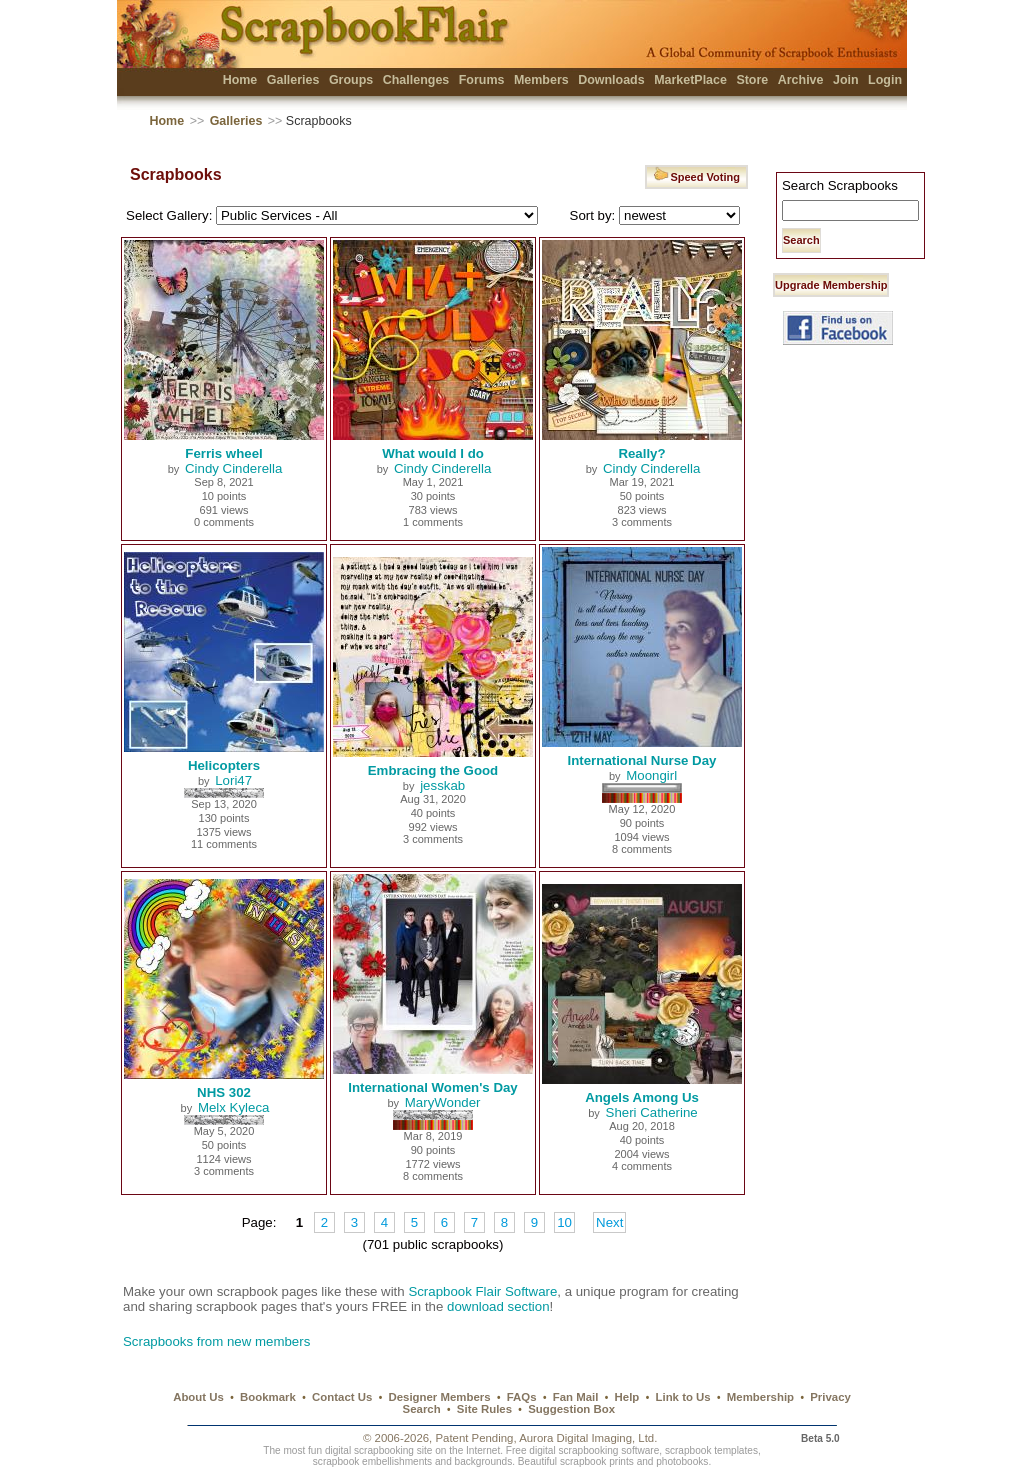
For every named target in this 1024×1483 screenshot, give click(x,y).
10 (564, 1222)
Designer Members (439, 1397)
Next (609, 1222)
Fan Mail (576, 1397)
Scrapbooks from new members (216, 1341)
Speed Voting (696, 174)
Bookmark (268, 1397)
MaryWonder (443, 1102)
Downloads (611, 80)
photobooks (682, 1461)
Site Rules (484, 1409)
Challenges (416, 80)
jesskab (442, 785)
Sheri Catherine (652, 1112)
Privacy (830, 1397)
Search (422, 1409)
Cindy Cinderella (233, 468)
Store (752, 80)
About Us (198, 1397)
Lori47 (233, 780)
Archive (801, 80)
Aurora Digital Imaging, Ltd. (588, 1438)
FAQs (522, 1397)
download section (498, 1306)
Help (627, 1397)
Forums (482, 80)
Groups (351, 80)
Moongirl (651, 775)
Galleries (293, 80)
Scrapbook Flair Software (482, 1291)
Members (541, 80)
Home (240, 80)
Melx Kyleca (234, 1107)
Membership (760, 1397)
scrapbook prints (597, 1461)
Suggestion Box (571, 1409)
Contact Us (342, 1397)
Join (846, 80)
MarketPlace (690, 80)
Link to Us (683, 1397)
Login (885, 80)
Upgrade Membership (831, 285)
